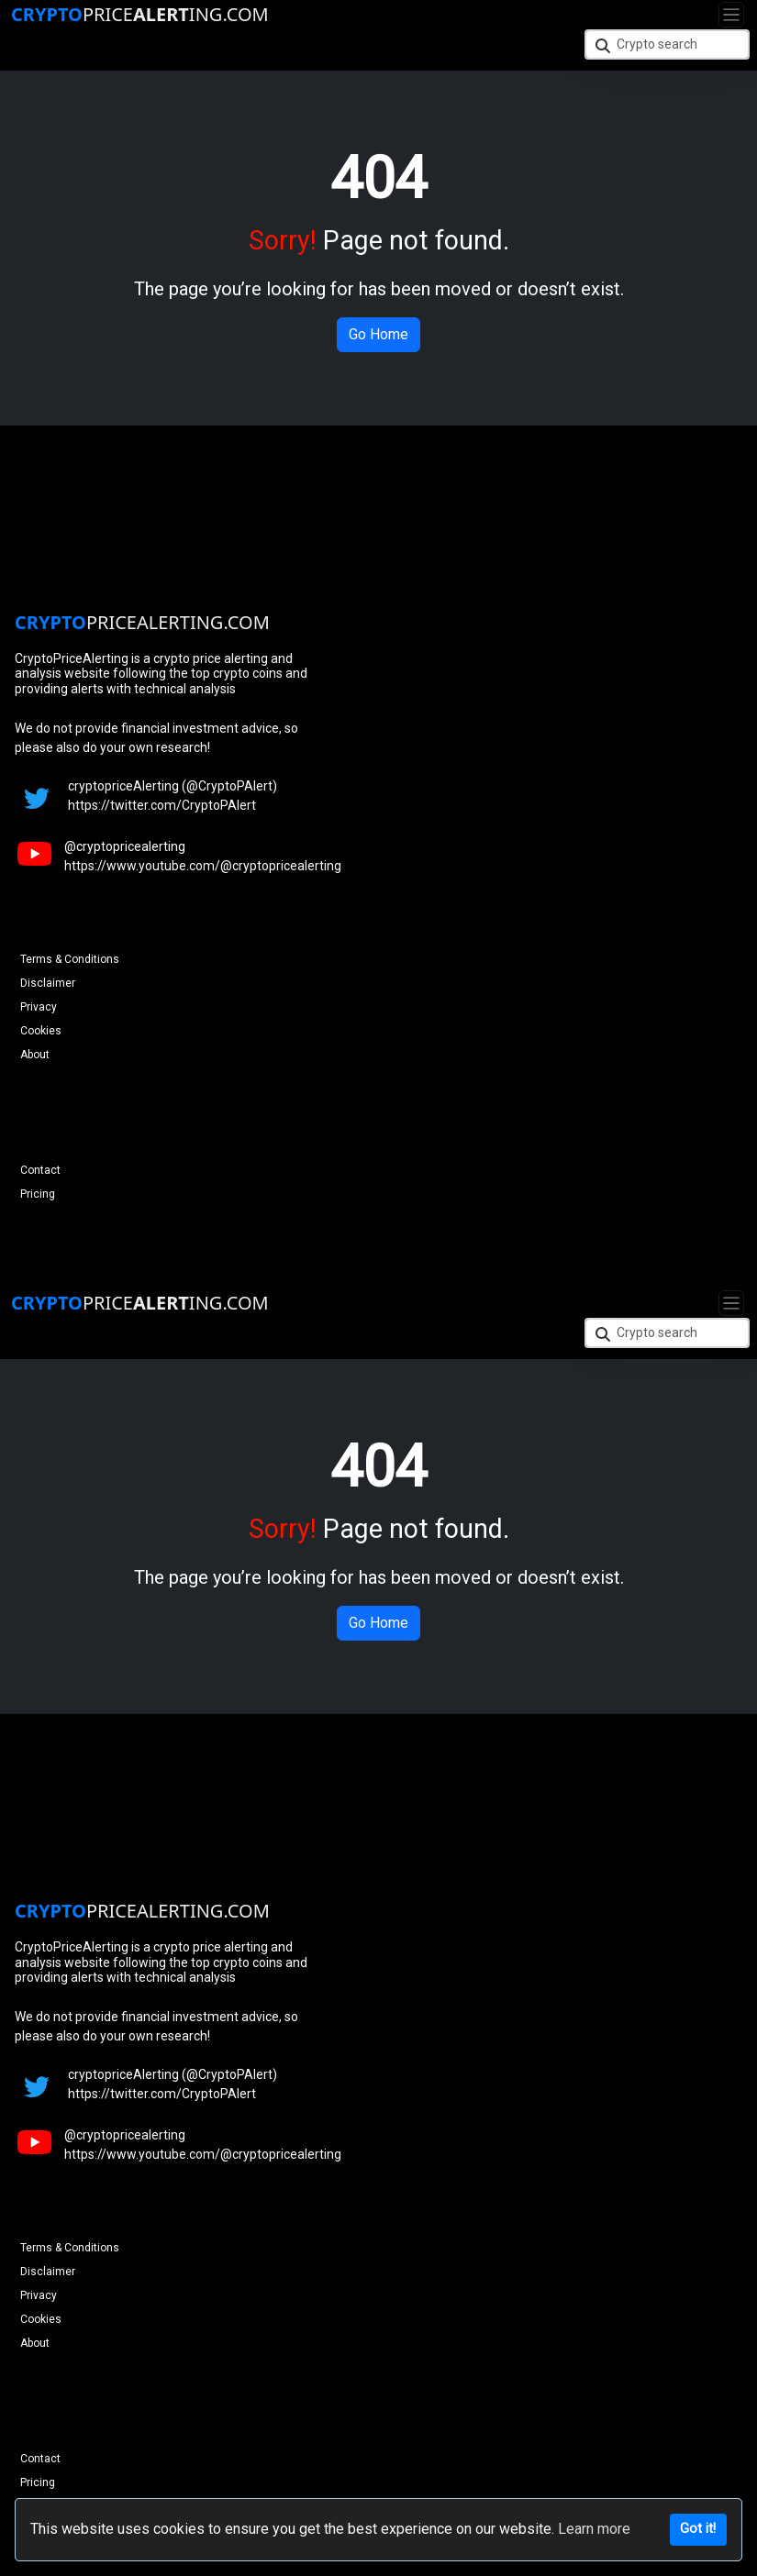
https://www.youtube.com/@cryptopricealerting (202, 865)
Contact (40, 1170)
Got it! (698, 2529)
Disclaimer (47, 983)
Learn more (594, 2528)
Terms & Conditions (69, 959)
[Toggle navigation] (731, 15)
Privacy (38, 1007)
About (35, 1054)
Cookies (40, 1030)
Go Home (378, 334)
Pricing (37, 1194)
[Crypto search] (667, 44)
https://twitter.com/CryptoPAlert (162, 805)
